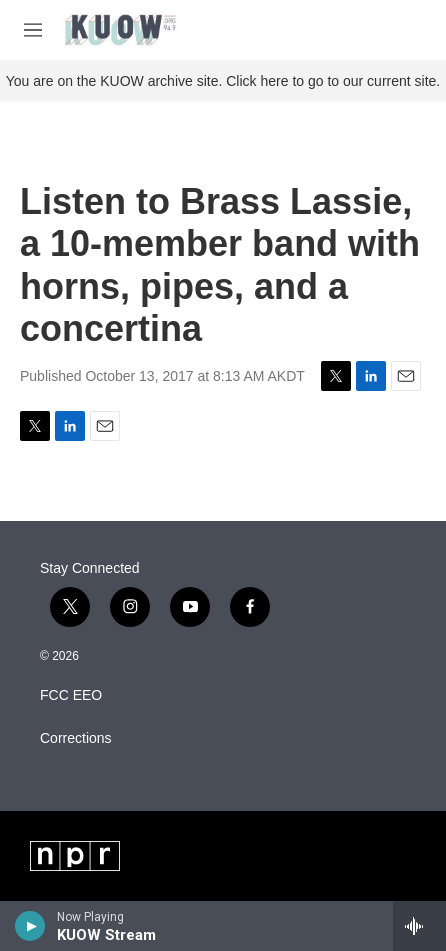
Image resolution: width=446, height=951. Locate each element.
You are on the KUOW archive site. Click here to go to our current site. (223, 81)
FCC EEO (71, 695)
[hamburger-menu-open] (33, 30)
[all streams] (419, 926)
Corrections (76, 738)
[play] (30, 926)
